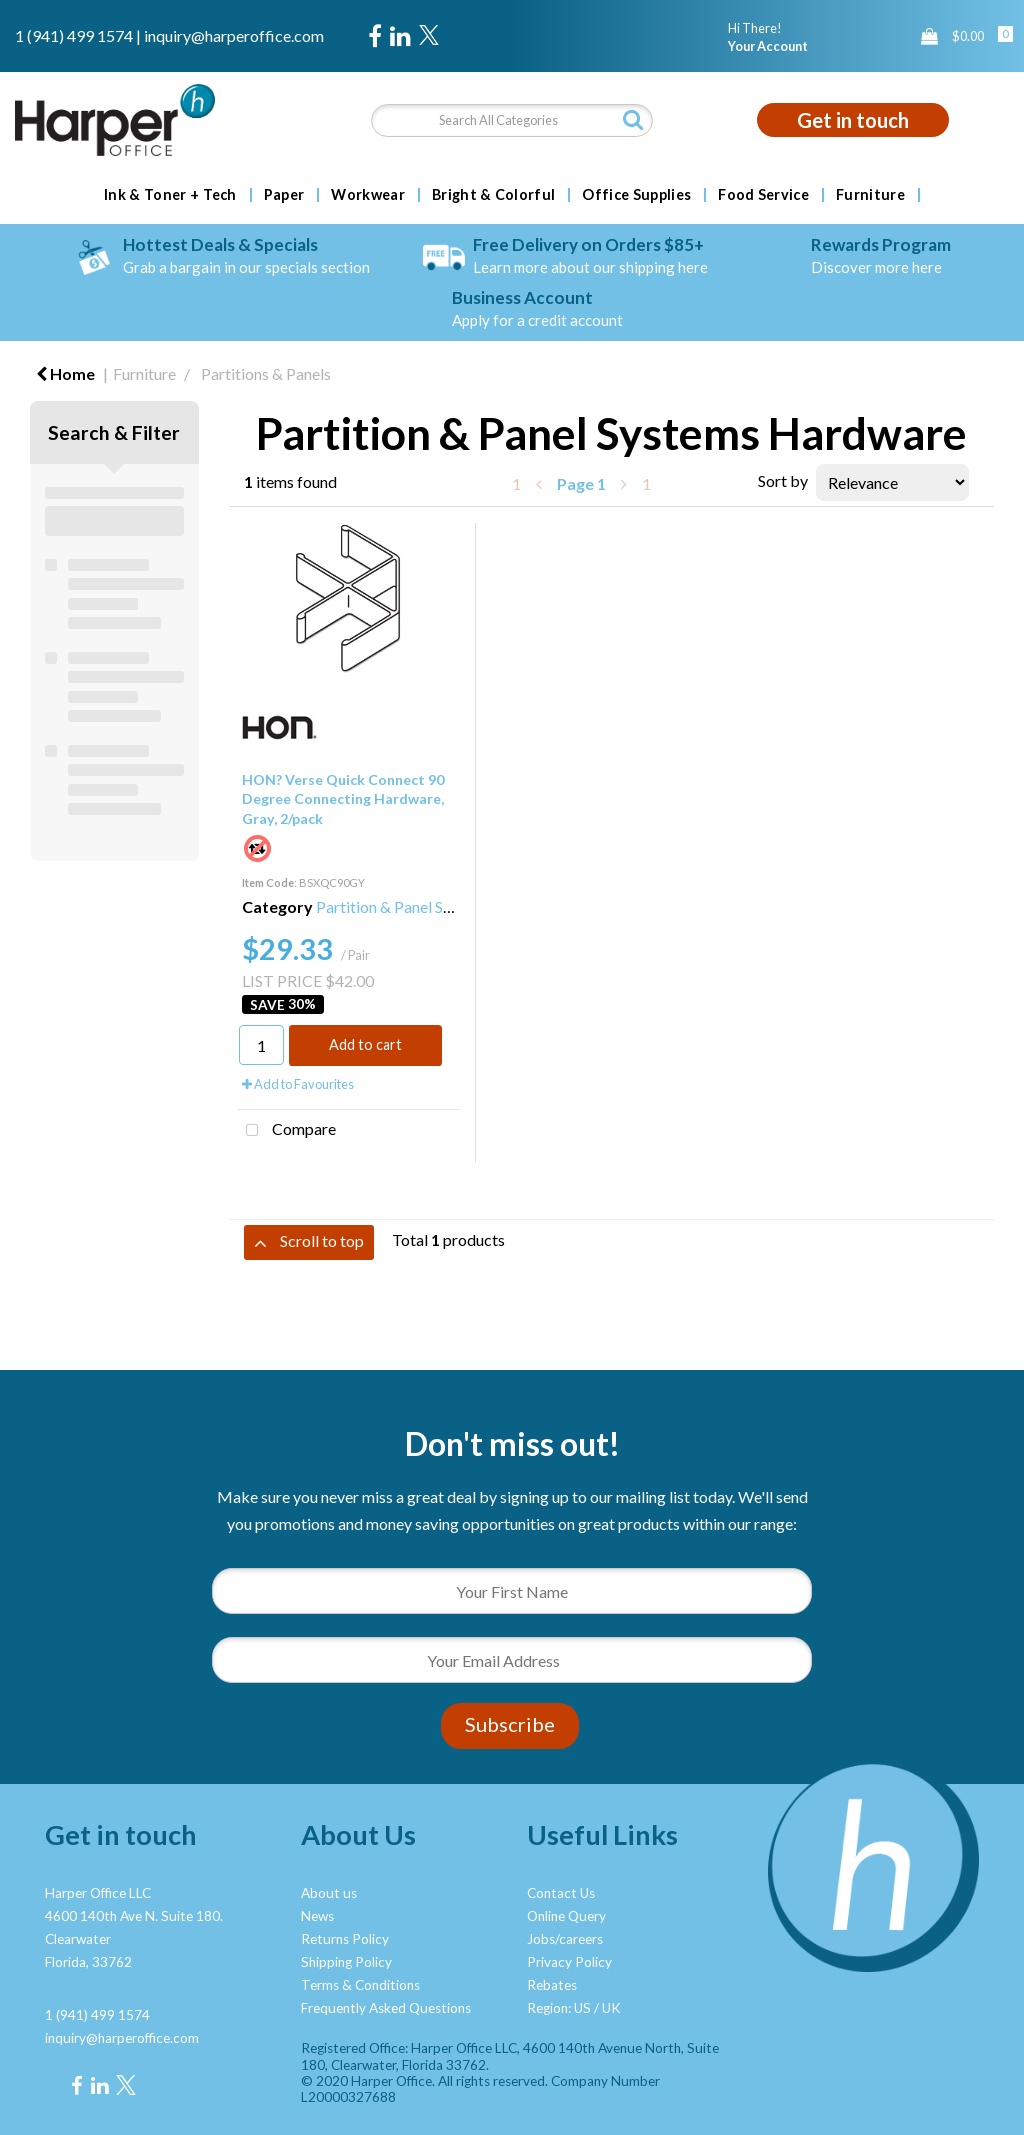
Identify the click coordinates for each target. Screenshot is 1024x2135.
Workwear (368, 195)
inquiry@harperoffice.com (234, 35)
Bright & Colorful (493, 195)
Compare (286, 1131)
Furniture (870, 195)
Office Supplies (636, 195)
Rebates (552, 1985)
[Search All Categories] (511, 120)
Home (65, 373)
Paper (284, 195)
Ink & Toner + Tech (170, 195)
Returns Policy (345, 1939)
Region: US (559, 2008)
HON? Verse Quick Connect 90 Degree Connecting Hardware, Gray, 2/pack (343, 798)
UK (611, 2008)
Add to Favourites (298, 1084)
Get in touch (853, 120)
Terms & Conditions (360, 1985)
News (317, 1916)
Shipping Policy (346, 1962)
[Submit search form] (633, 119)
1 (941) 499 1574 (74, 35)
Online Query (566, 1916)
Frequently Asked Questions (386, 2008)
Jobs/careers (565, 1939)
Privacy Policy (569, 1962)
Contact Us (561, 1893)
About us (329, 1893)
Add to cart (365, 1044)
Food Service (763, 195)
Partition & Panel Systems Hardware (440, 906)
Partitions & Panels (266, 373)
